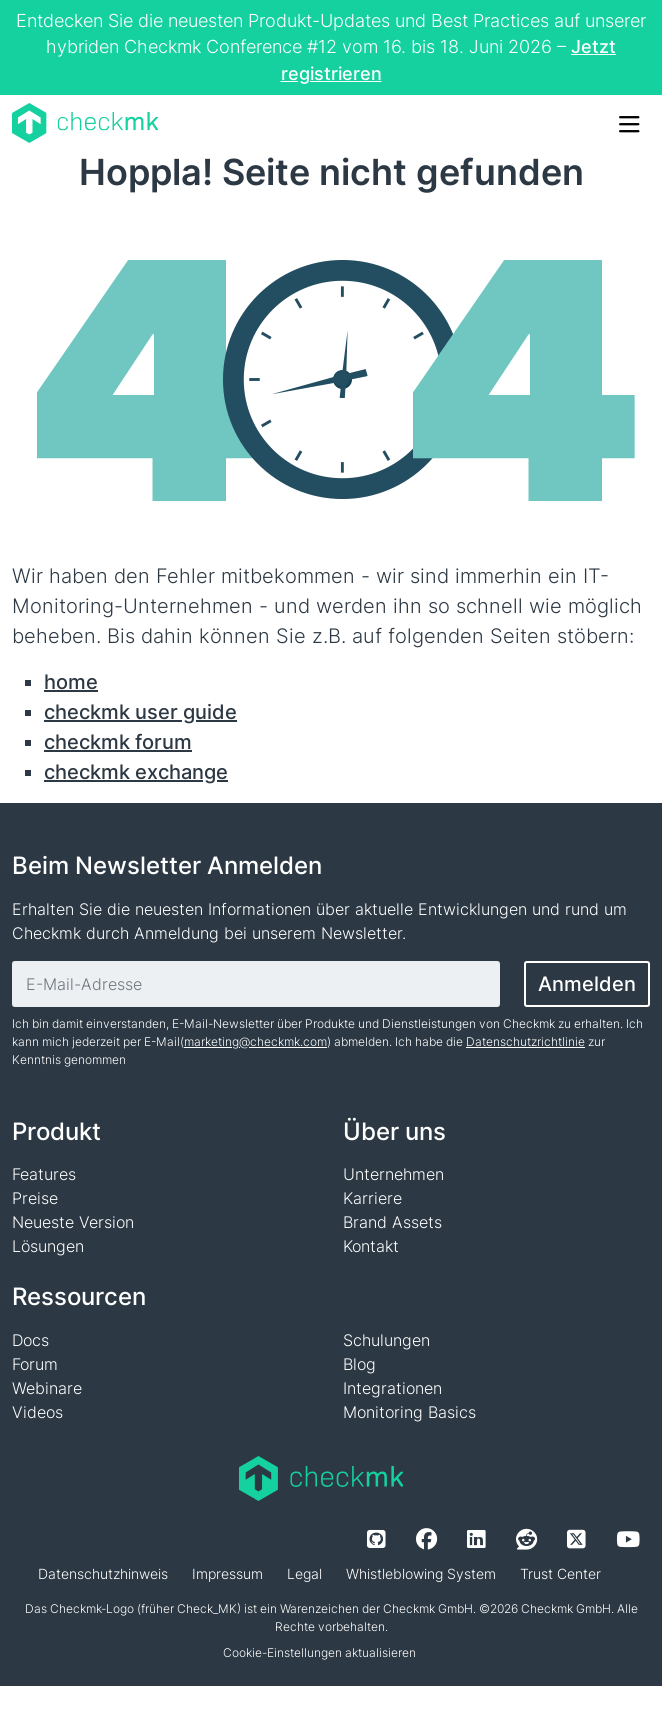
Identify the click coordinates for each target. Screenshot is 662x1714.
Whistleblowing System (421, 1573)
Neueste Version (73, 1222)
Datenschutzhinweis (103, 1573)
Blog (359, 1364)
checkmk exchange (136, 772)
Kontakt (371, 1246)
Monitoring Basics (409, 1412)
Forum (35, 1364)
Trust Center (560, 1573)
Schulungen (386, 1340)
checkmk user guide (140, 712)
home (71, 682)
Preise (35, 1198)
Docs (30, 1340)
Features (44, 1174)
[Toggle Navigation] (627, 123)
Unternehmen (393, 1174)
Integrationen (392, 1388)
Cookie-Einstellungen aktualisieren (319, 1652)
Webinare (47, 1388)
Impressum (227, 1573)
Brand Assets (392, 1222)
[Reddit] (526, 1539)
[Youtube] (628, 1539)
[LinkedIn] (476, 1539)
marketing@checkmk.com (255, 1041)
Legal (304, 1573)
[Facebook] (426, 1539)
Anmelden (587, 984)
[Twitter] (576, 1539)
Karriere (372, 1198)
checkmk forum (118, 742)
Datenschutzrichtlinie (525, 1041)
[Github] (376, 1539)
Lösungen (48, 1246)
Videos (37, 1412)
